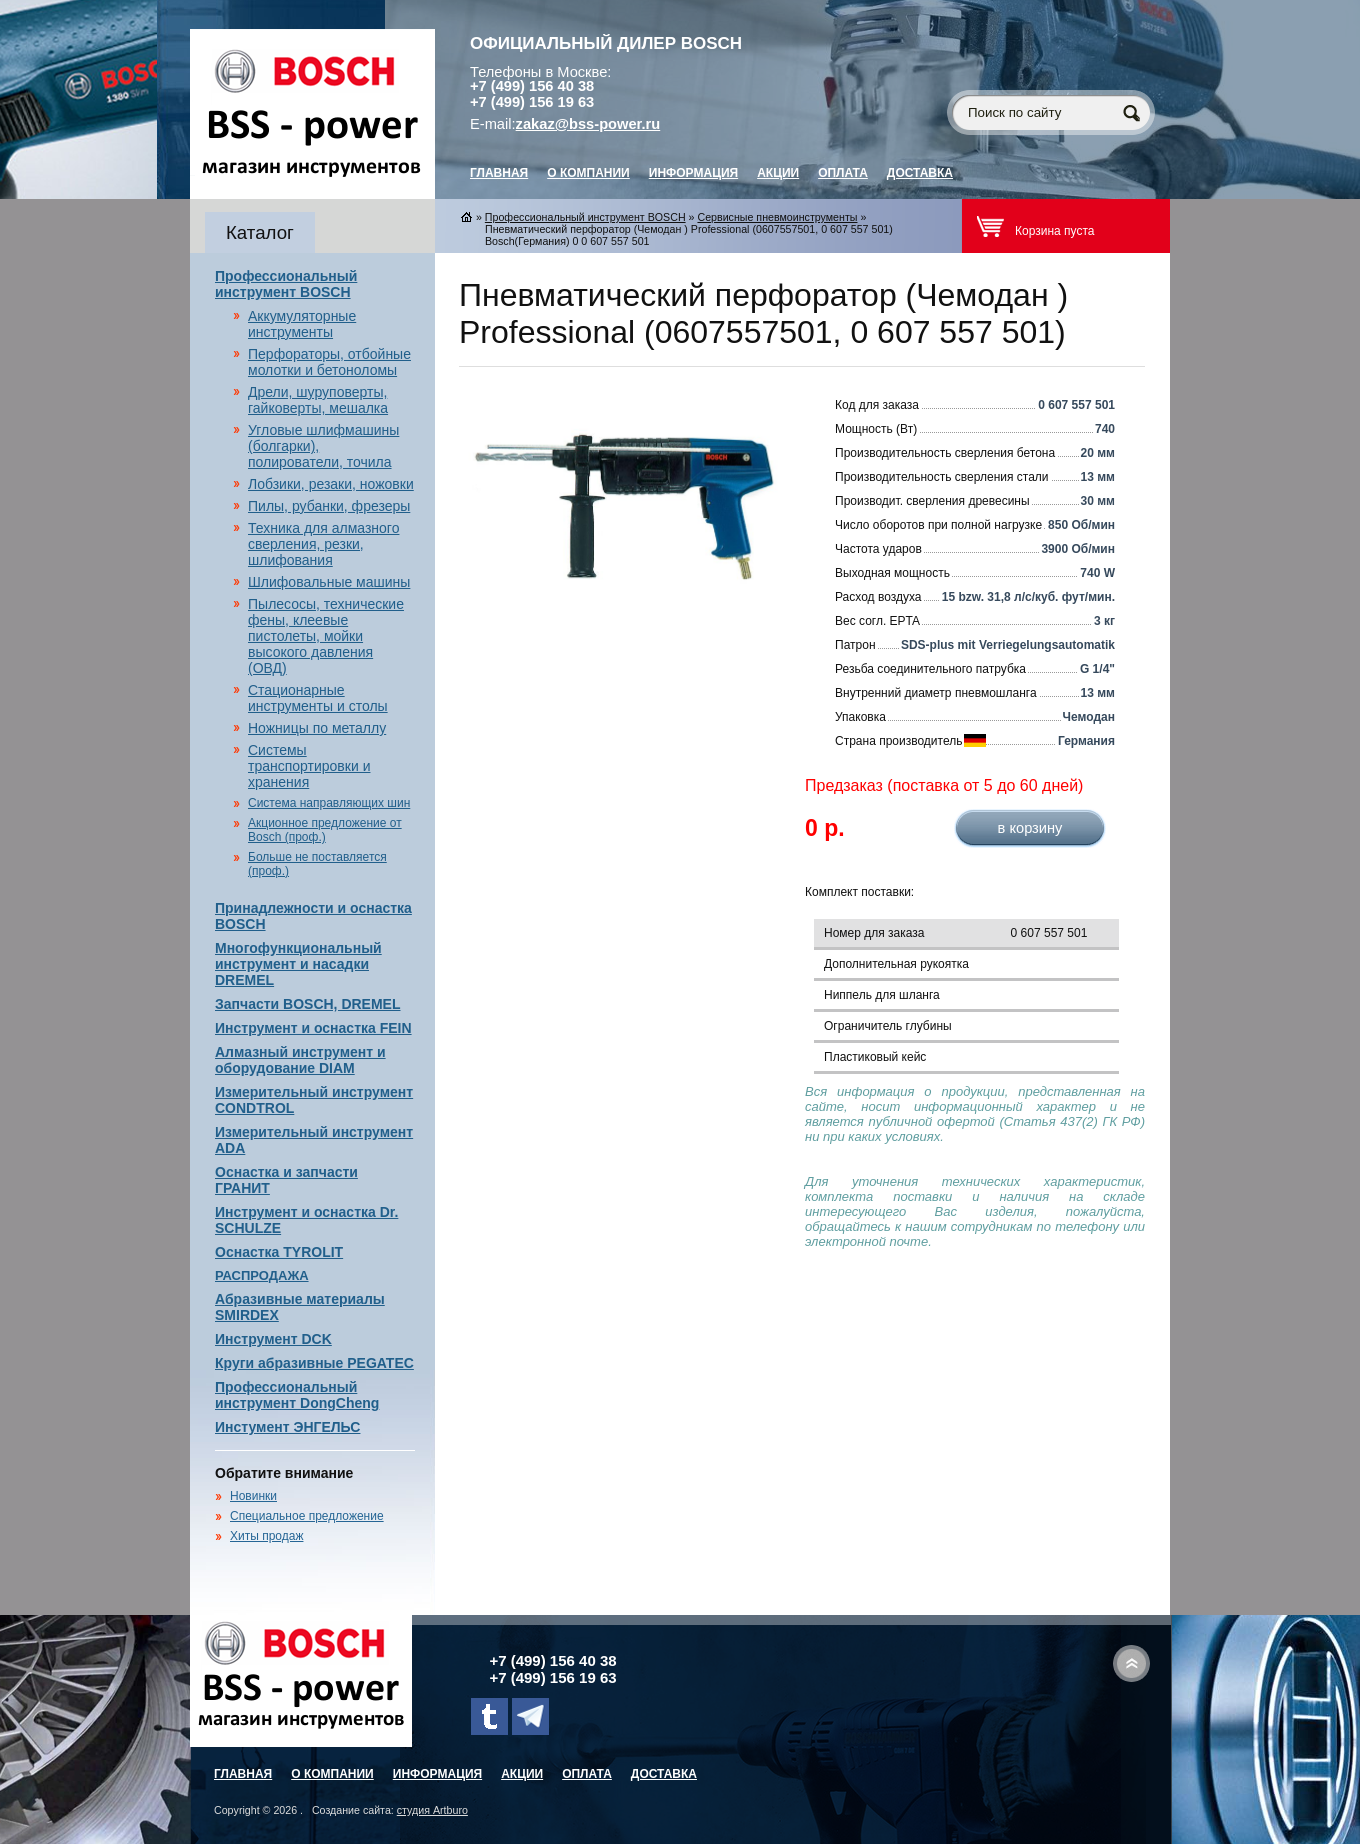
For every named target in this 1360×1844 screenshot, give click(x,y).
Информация (693, 173)
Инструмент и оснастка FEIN (313, 1028)
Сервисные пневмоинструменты (777, 217)
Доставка (920, 173)
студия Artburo (432, 1810)
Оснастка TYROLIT (279, 1252)
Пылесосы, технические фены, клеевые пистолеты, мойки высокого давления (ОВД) (326, 636)
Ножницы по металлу (317, 728)
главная (499, 173)
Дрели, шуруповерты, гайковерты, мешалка (318, 400)
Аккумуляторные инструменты (302, 324)
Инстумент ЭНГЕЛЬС (287, 1427)
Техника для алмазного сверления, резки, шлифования (323, 544)
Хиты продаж (266, 1536)
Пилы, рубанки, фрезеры (329, 506)
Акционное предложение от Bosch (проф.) (325, 830)
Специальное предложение (307, 1516)
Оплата (843, 173)
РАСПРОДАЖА (262, 1275)
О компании (588, 173)
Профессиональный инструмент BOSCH (286, 284)
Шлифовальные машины (329, 582)
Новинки (253, 1496)
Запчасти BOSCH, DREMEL (308, 1004)
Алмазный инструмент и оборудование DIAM (300, 1060)
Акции (778, 173)
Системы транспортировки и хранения (309, 766)
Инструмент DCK (273, 1339)
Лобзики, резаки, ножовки (331, 484)
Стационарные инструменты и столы (318, 698)
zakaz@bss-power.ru (588, 124)
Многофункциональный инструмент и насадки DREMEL (298, 964)
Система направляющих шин (329, 803)
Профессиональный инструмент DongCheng (297, 1395)
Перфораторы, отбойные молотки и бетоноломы (329, 362)
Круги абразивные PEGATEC (314, 1363)
